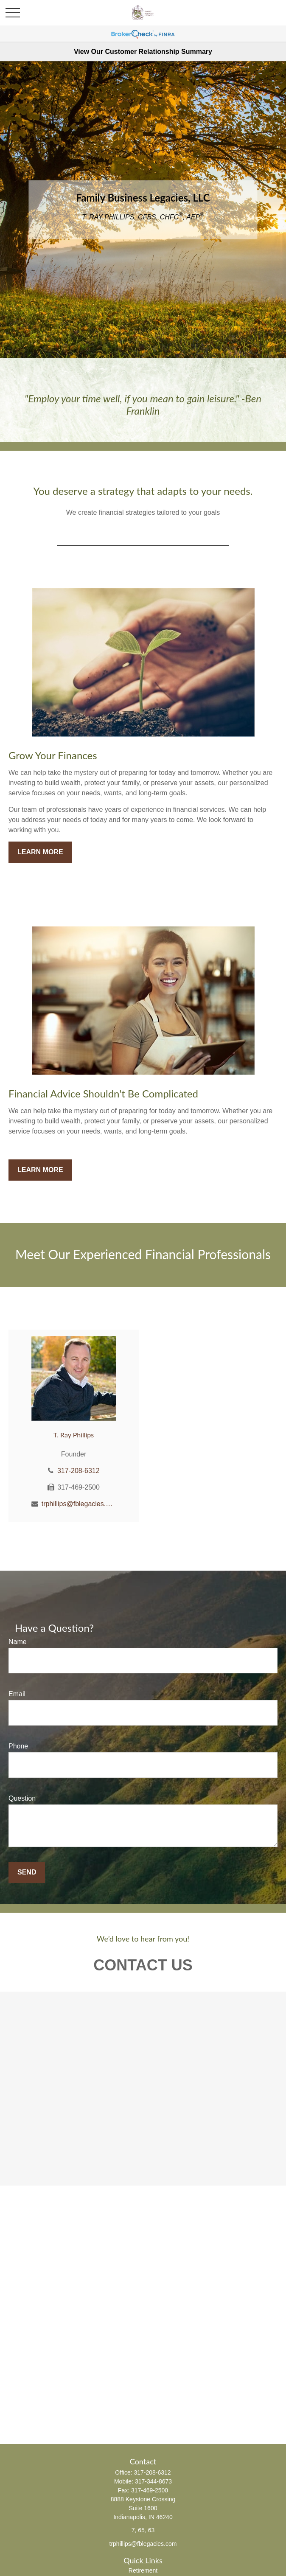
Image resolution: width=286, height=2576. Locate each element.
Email (16, 1694)
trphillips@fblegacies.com (79, 1503)
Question (22, 1798)
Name (17, 1641)
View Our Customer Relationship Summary (143, 51)
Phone (18, 1746)
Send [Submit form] (26, 1872)
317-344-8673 (153, 2481)
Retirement (143, 2570)
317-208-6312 (78, 1470)
